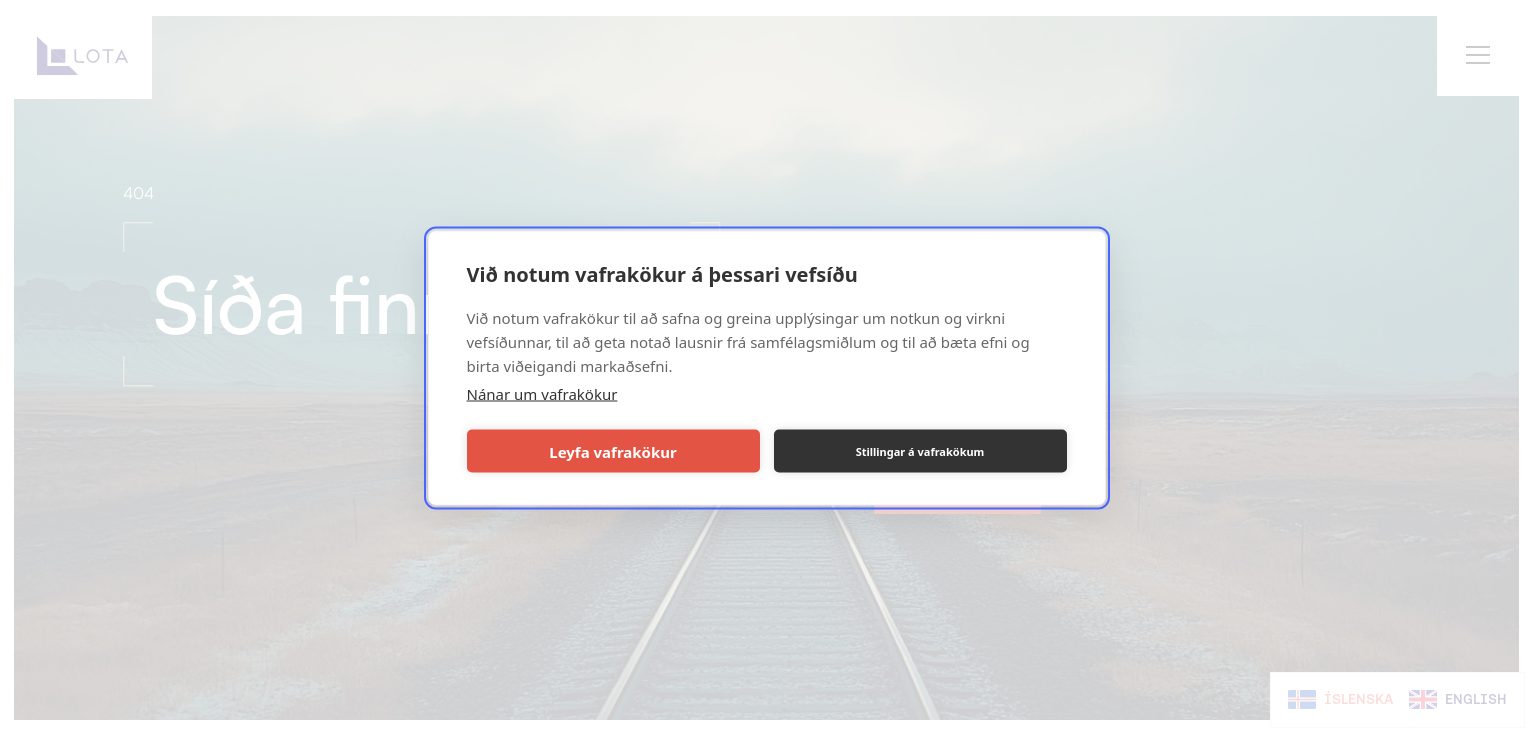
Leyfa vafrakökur (612, 451)
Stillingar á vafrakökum (920, 450)
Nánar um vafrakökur (542, 394)
